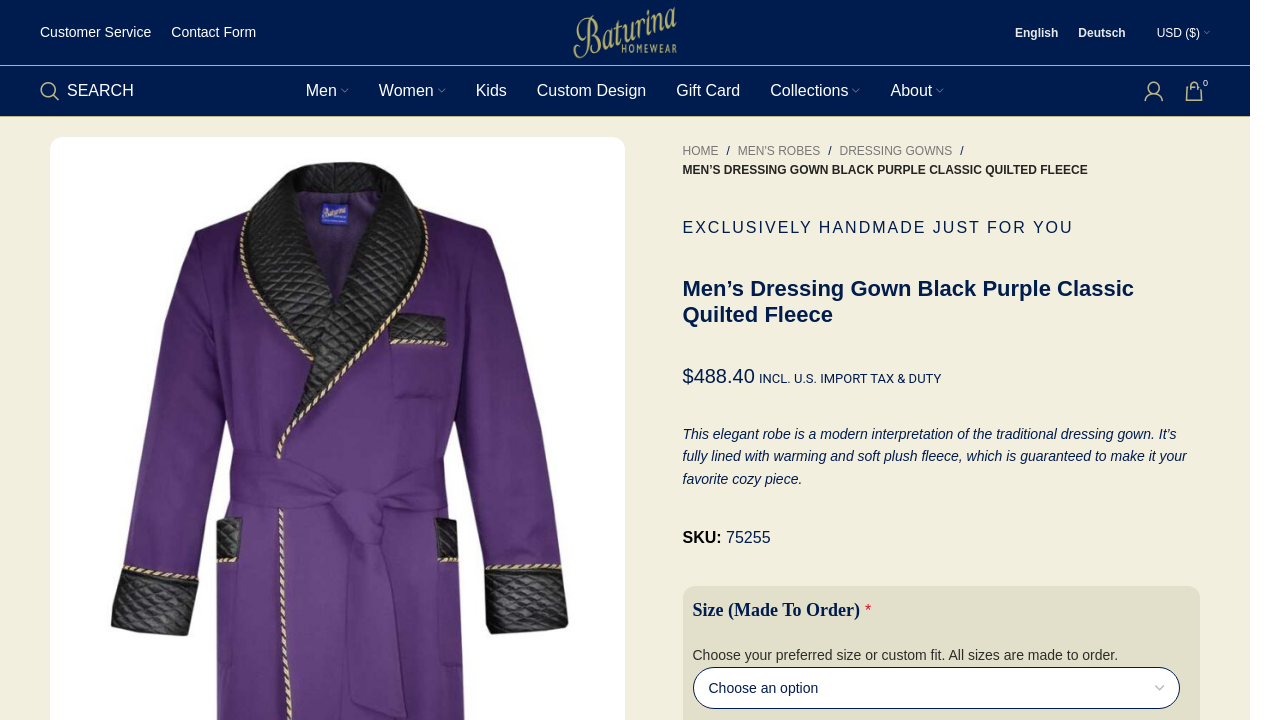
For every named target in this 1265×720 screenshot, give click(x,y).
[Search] (87, 91)
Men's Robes (779, 151)
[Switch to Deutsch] (1101, 33)
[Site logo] (625, 31)
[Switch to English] (1036, 33)
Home (701, 151)
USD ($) (1178, 33)
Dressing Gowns (896, 151)
